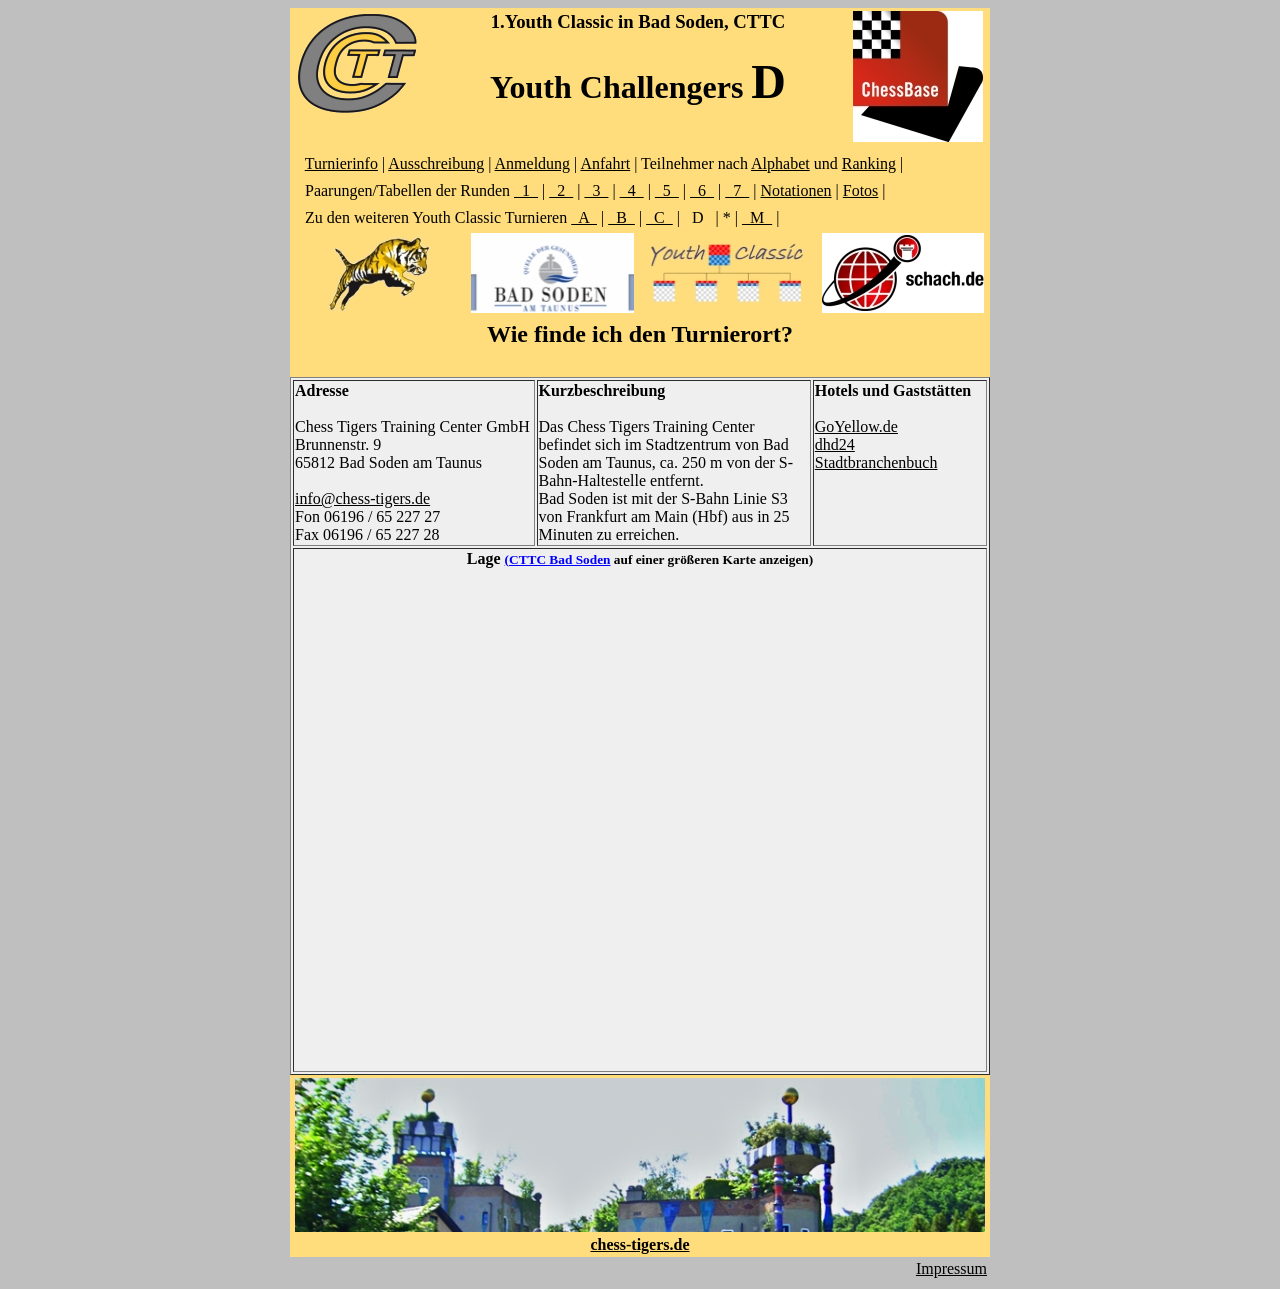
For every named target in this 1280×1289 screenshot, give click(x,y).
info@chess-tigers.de (362, 498)
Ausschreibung (436, 163)
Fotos (861, 190)
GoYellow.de (856, 426)
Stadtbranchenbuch (876, 462)
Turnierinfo (341, 163)
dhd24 (835, 444)
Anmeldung (533, 163)
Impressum (951, 1268)
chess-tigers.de (639, 1244)
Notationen (795, 190)
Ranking (869, 163)
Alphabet (780, 163)
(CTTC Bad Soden (558, 559)
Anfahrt (605, 163)
